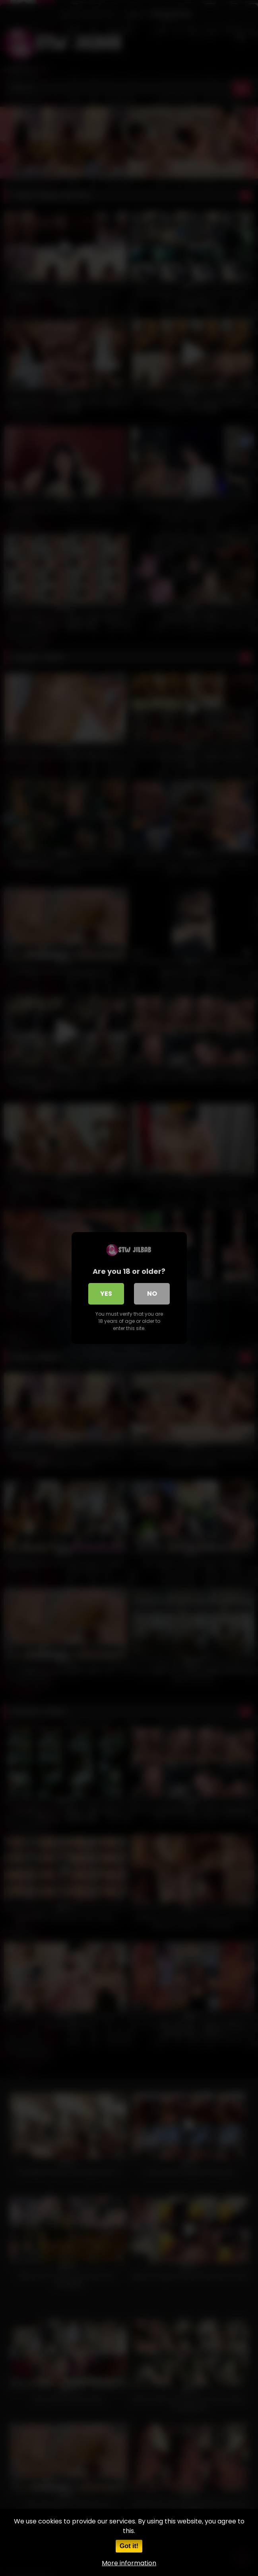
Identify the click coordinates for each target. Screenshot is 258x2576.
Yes (106, 1293)
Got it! (129, 2546)
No (152, 1293)
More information (129, 2563)
